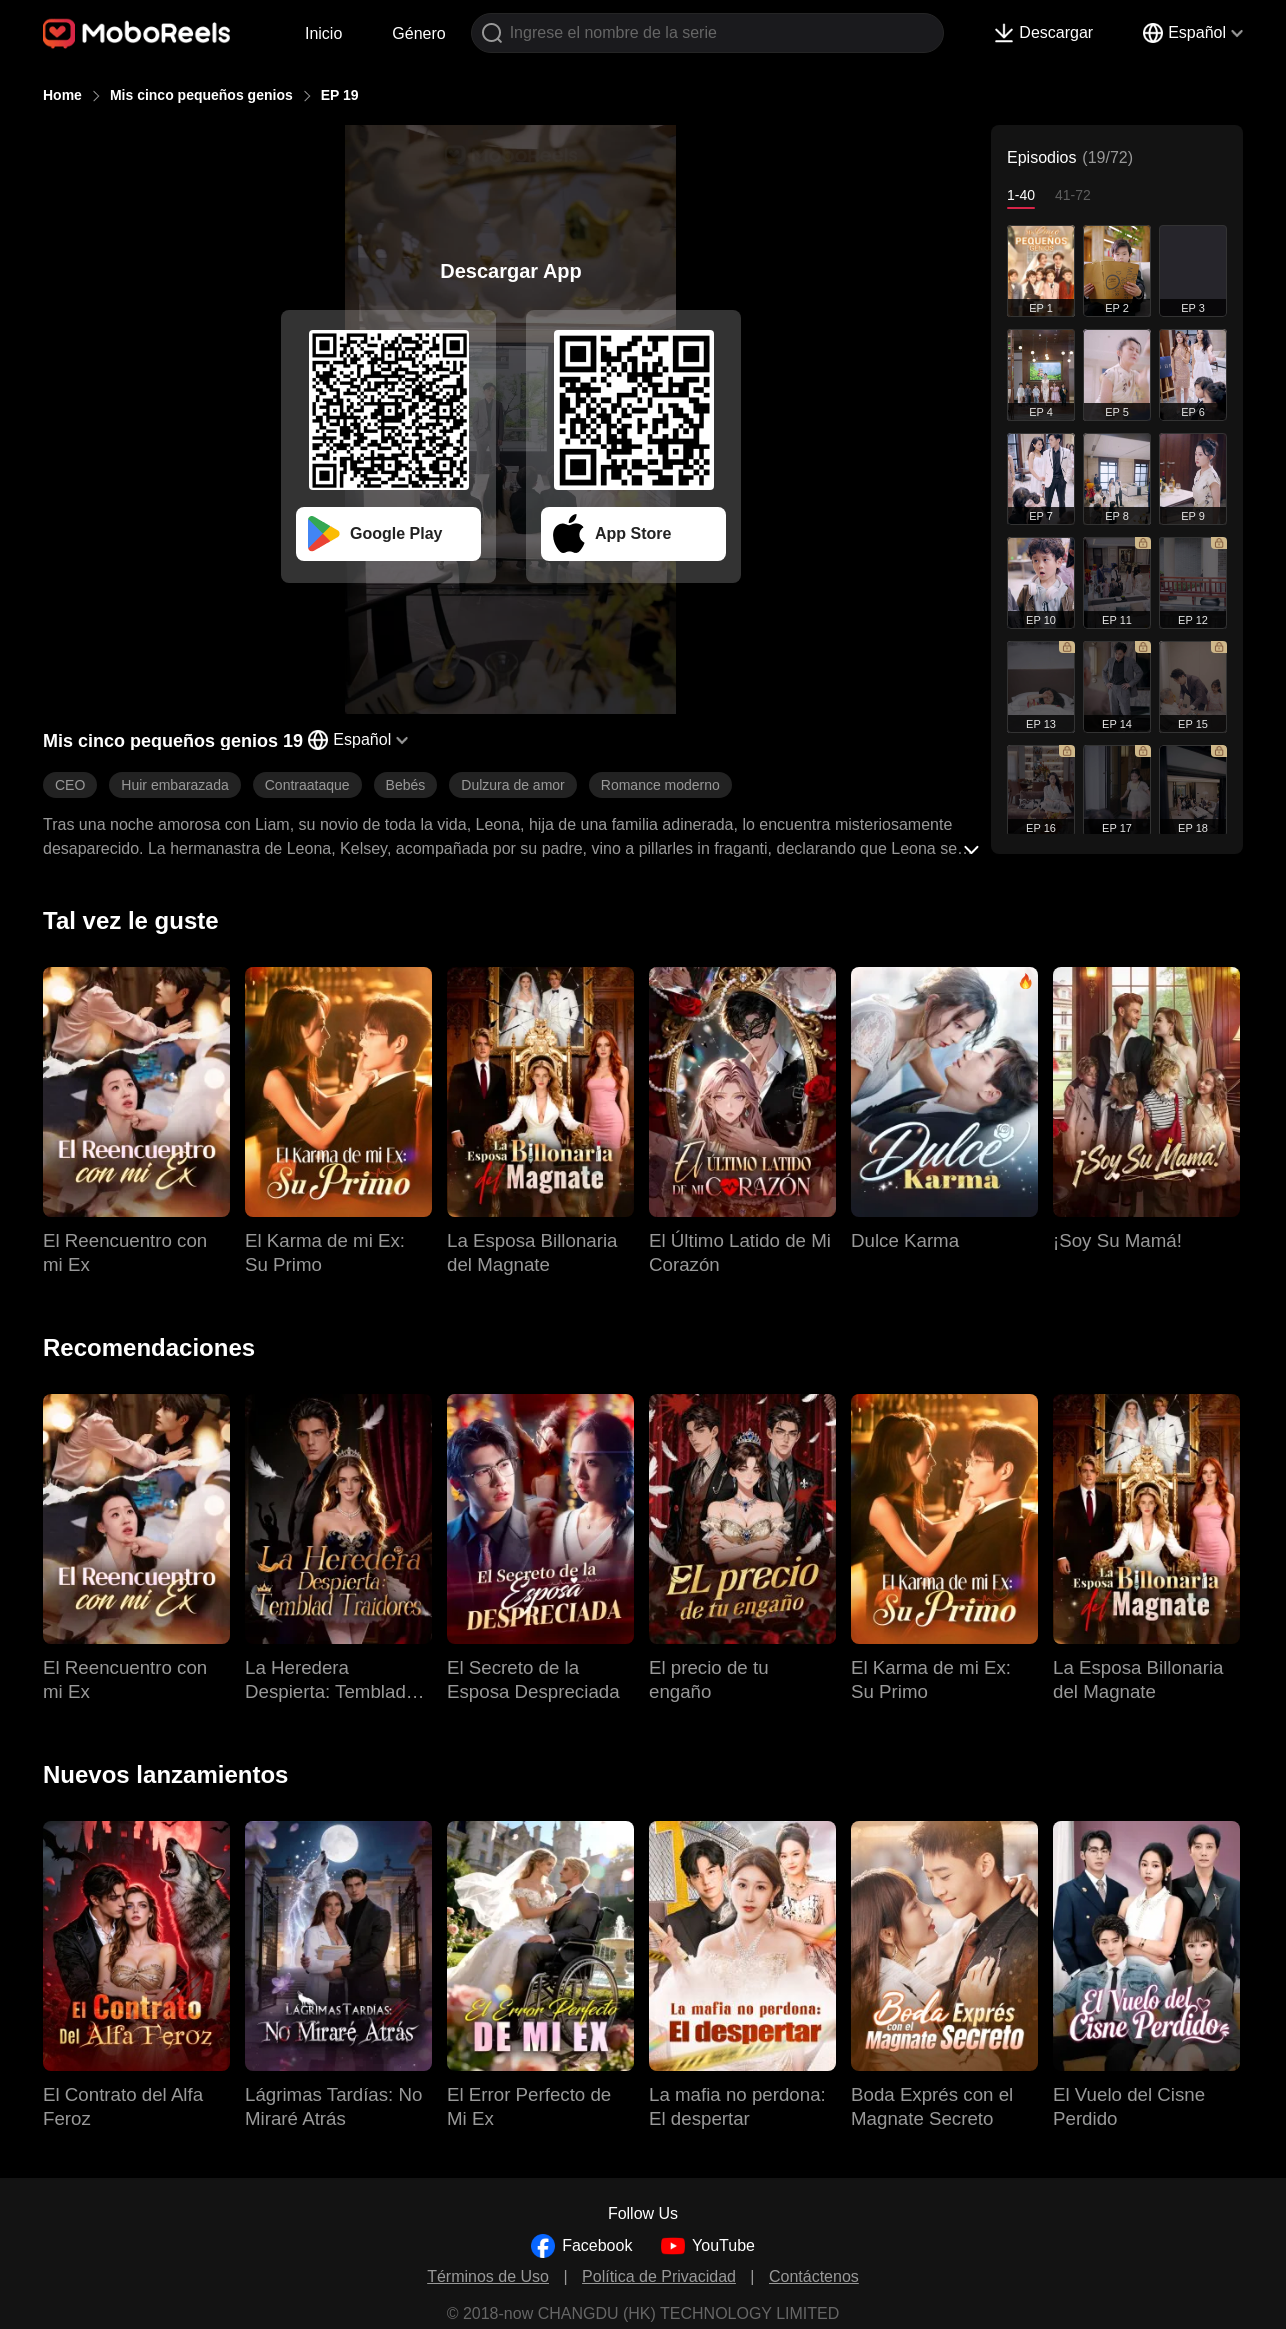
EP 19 (340, 95)
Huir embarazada (174, 785)
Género (418, 33)
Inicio (323, 33)
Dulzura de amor (513, 785)
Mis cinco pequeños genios (201, 95)
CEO (70, 785)
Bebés (406, 785)
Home (62, 95)
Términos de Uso (488, 2276)
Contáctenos (814, 2276)
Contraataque (307, 785)
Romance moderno (660, 785)
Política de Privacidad (659, 2276)
